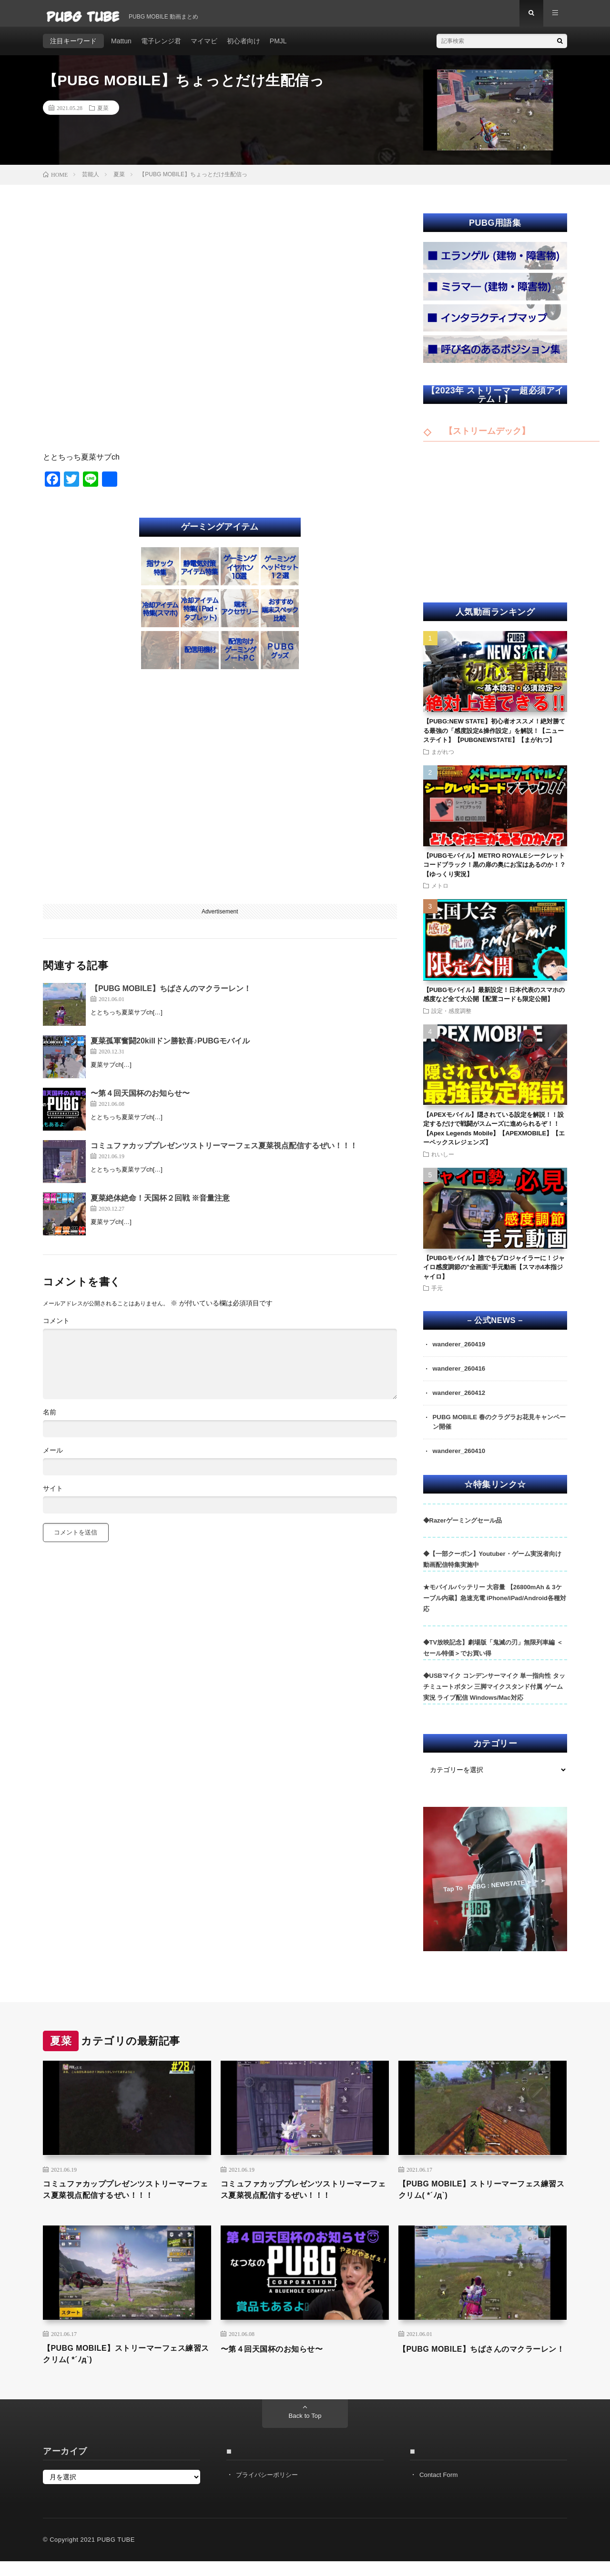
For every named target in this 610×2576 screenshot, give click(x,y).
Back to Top (305, 2431)
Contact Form (439, 2489)
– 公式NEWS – (495, 1327)
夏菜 (103, 114)
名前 (49, 1418)
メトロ (439, 892)
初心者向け (243, 47)
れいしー (442, 1160)
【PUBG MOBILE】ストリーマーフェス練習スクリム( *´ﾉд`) (478, 2200)
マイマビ (204, 47)
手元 (437, 1295)
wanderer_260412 (460, 1401)
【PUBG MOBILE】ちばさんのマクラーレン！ (171, 995)
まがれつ (442, 758)
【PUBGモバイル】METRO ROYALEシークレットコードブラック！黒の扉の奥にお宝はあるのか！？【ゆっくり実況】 (494, 871)
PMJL (278, 47)
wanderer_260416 (460, 1376)
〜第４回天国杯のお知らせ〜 (140, 1100)
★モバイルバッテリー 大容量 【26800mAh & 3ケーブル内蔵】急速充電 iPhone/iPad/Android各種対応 (494, 1608)
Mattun (121, 47)
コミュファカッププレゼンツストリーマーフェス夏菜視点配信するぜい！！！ (224, 1152)
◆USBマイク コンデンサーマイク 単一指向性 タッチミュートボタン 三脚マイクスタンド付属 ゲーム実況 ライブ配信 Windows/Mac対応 (494, 1696)
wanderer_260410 (460, 1460)
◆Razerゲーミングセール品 (462, 1530)
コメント (56, 1327)
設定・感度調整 (451, 1017)
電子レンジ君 (161, 47)
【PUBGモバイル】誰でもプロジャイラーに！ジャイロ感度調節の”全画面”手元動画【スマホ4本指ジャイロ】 (494, 1274)
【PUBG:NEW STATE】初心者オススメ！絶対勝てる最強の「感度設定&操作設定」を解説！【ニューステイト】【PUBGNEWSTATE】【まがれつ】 (494, 737)
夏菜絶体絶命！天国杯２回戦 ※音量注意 (160, 1205)
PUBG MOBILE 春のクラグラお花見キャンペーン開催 (497, 1431)
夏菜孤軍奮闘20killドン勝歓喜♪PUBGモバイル (170, 1047)
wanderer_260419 (460, 1351)
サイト (53, 1495)
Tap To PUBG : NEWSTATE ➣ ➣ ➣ (494, 1894)
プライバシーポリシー (269, 2489)
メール (53, 1456)
